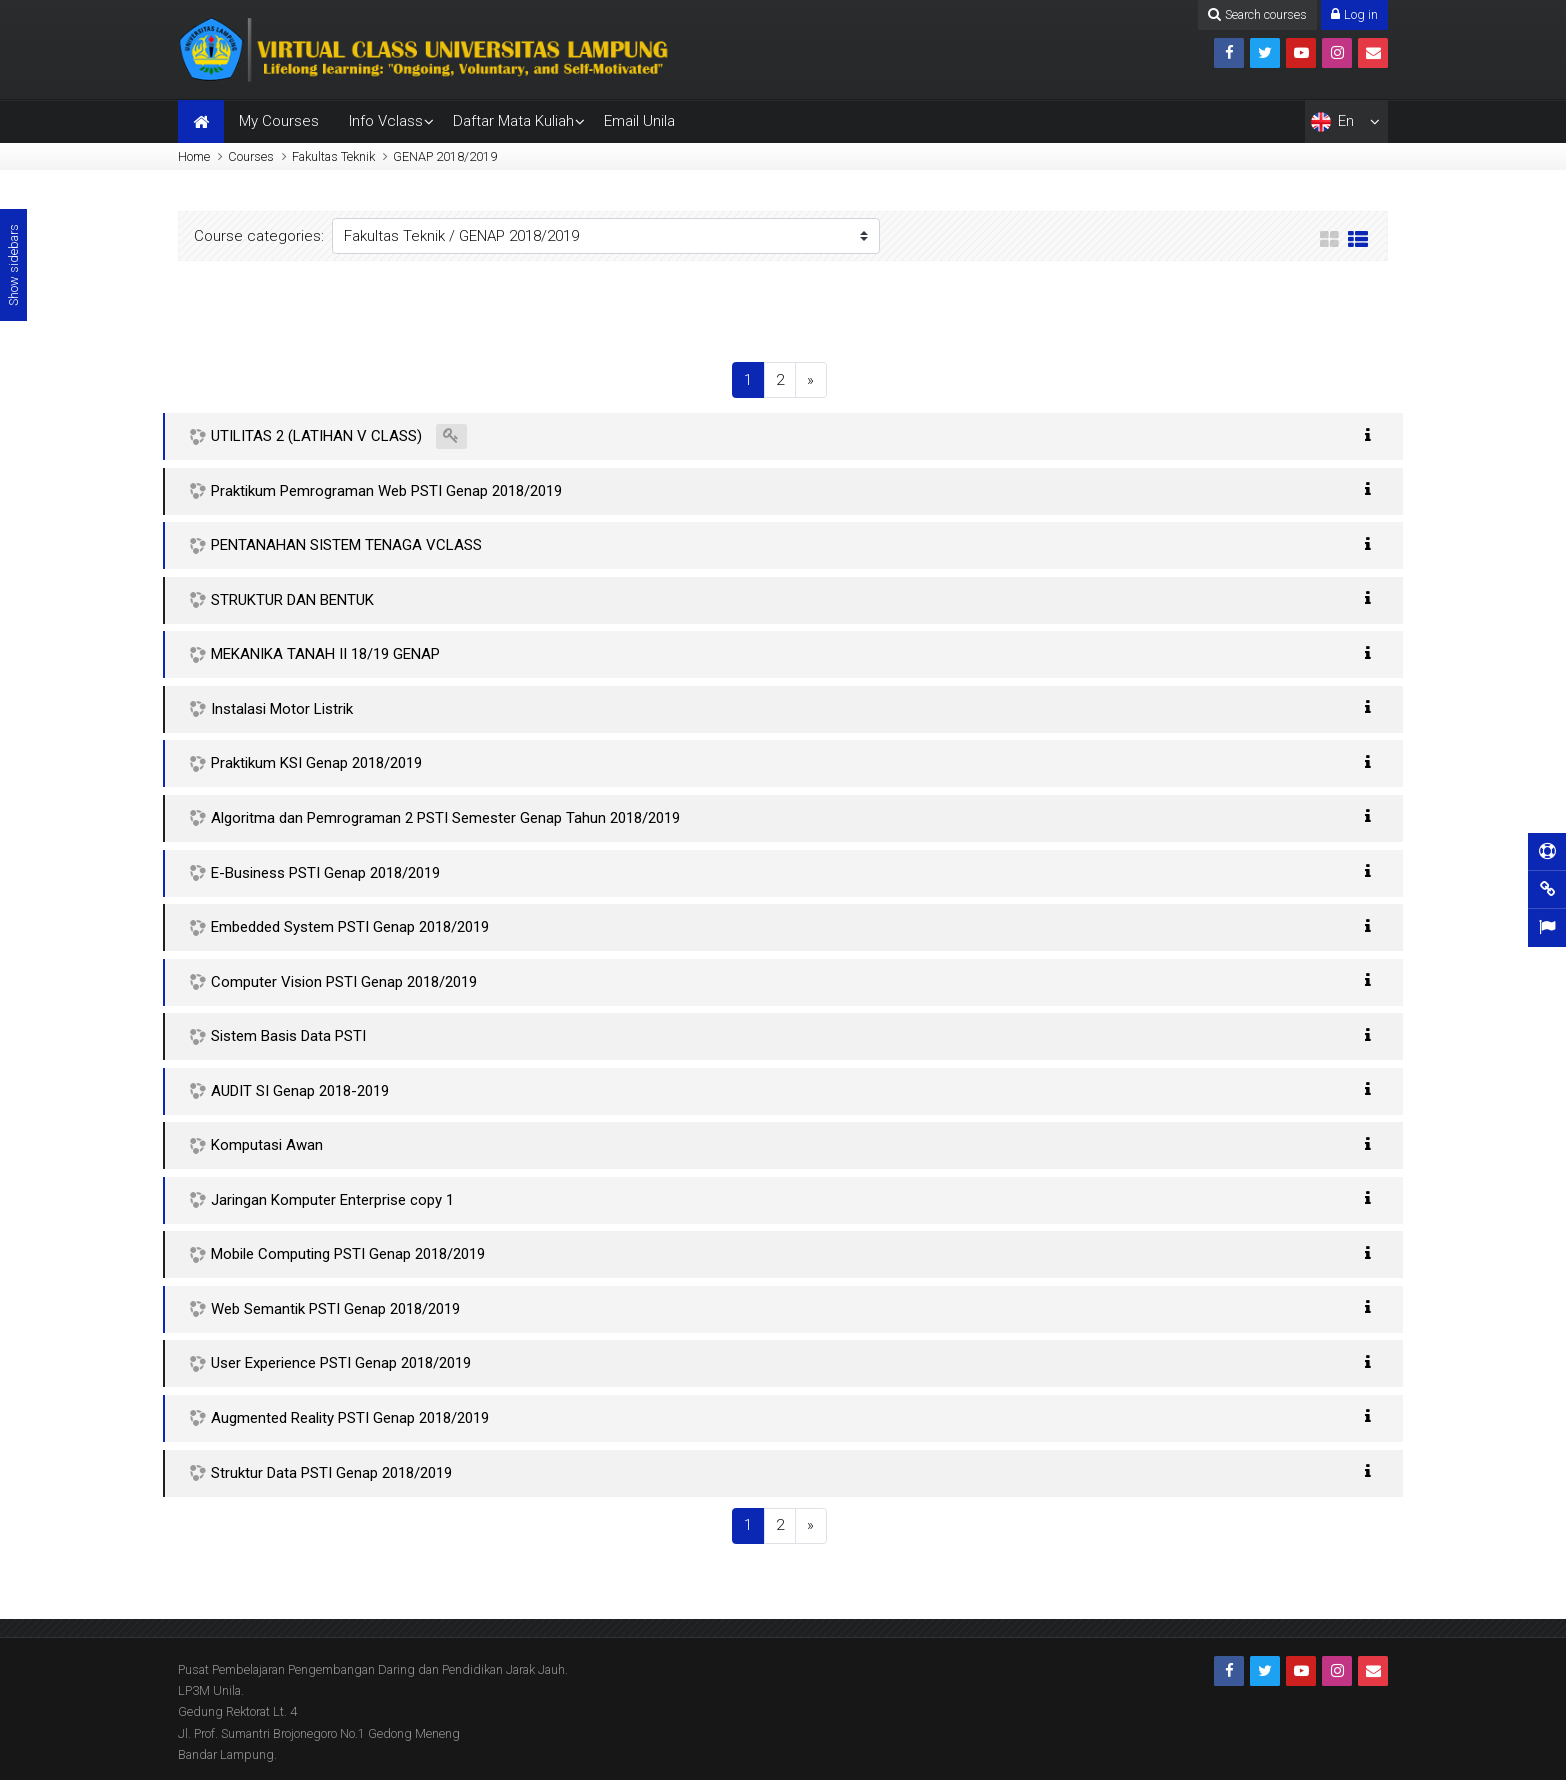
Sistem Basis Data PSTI (288, 1036)
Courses (251, 156)
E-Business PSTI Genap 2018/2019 (325, 873)
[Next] (811, 380)
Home (194, 156)
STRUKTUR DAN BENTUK (292, 600)
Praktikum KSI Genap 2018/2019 (316, 763)
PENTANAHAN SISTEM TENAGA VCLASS (346, 545)
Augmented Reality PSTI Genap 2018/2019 (350, 1418)
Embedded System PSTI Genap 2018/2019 (350, 927)
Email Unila (639, 121)
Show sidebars (13, 265)
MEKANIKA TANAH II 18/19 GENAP (325, 654)
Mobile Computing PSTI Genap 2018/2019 (348, 1254)
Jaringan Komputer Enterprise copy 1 (332, 1200)
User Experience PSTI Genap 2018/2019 (341, 1363)
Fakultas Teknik (333, 156)
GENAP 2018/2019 (445, 156)
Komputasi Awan (267, 1145)
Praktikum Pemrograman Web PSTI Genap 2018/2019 (386, 491)
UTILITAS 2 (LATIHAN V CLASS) (316, 436)
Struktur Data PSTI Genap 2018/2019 (331, 1473)
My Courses (279, 121)
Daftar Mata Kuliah (513, 121)
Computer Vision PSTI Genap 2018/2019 (344, 982)
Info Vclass (386, 121)
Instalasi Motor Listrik (282, 709)
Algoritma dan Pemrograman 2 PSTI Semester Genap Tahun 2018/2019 (445, 818)
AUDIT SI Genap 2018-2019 (300, 1091)
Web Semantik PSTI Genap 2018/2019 (335, 1309)
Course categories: (259, 236)
